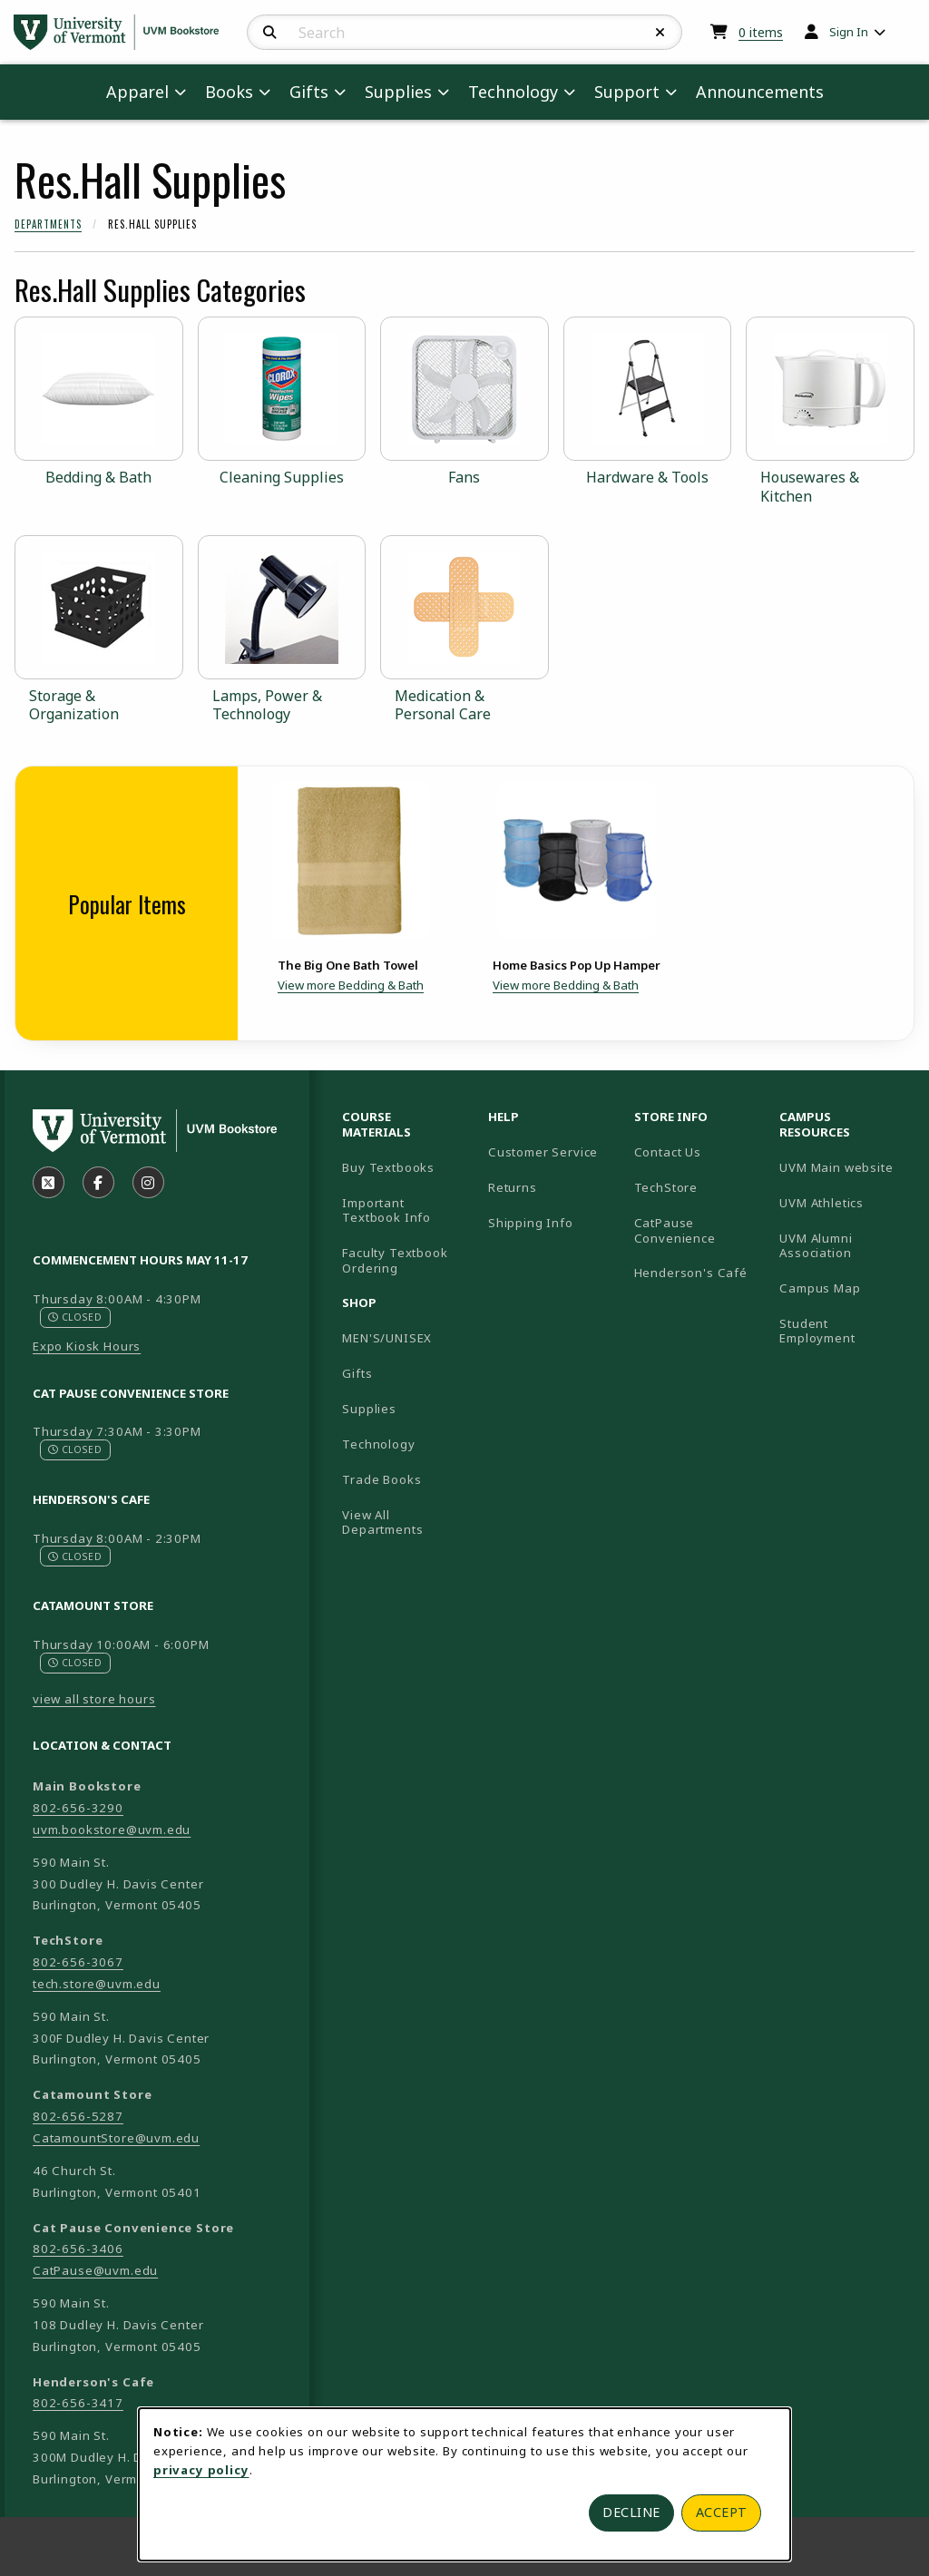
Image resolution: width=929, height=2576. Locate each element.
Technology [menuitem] (513, 91)
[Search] (270, 32)
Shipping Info (530, 1223)
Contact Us (667, 1152)
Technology (378, 1444)
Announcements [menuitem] (760, 91)
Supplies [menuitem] (398, 91)
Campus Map (845, 1287)
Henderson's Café (691, 1272)
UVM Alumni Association (845, 1246)
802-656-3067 (78, 1962)
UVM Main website (845, 1167)
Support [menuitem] (627, 91)
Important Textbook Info (386, 1210)
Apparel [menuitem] (137, 91)
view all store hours (94, 1699)
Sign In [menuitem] (848, 32)
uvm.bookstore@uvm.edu (112, 1829)
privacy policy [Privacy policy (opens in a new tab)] (201, 2470)
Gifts (357, 1373)
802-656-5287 (78, 2116)
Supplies (369, 1408)
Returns (512, 1187)
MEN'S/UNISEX (387, 1338)
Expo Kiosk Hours (87, 1346)
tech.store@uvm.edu (97, 1984)
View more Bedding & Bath (351, 985)
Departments (48, 224)
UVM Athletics (845, 1202)
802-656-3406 (78, 2248)
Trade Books (381, 1479)
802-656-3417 (78, 2403)
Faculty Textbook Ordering (394, 1260)
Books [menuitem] (229, 91)
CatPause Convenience (675, 1230)
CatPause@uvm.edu (95, 2270)
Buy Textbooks (388, 1167)
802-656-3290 (78, 1808)
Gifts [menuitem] (308, 91)
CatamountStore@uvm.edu (116, 2138)
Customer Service (543, 1152)
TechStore (666, 1187)
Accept (722, 2512)
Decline (631, 2512)
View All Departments (382, 1522)
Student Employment (845, 1331)
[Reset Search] (660, 32)
